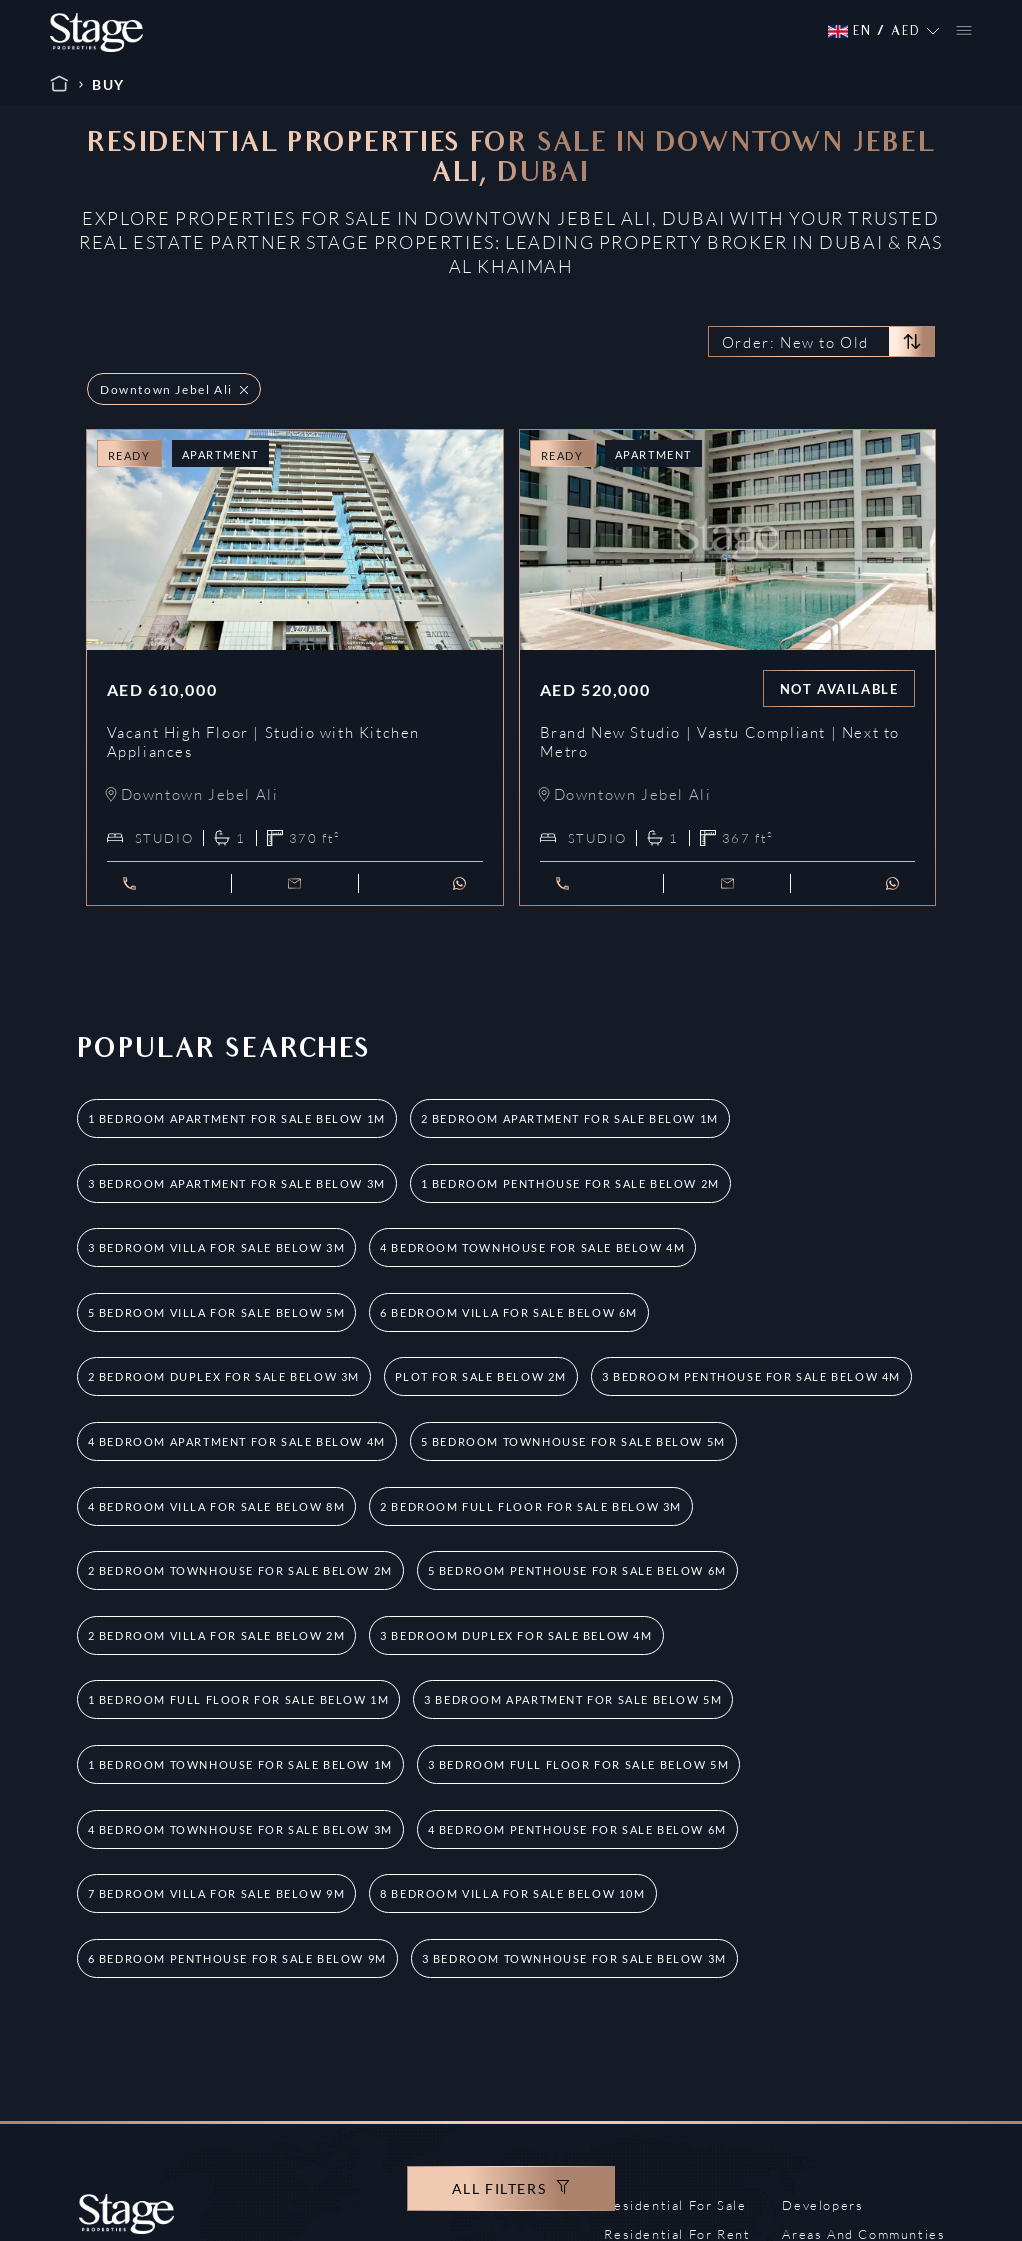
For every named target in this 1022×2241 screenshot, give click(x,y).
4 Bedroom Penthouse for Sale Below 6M (577, 1829)
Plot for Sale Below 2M (481, 1376)
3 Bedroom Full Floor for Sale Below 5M (579, 1764)
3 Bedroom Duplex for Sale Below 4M (516, 1635)
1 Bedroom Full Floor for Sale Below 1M (239, 1699)
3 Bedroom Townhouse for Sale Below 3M (574, 1958)
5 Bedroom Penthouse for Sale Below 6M (577, 1570)
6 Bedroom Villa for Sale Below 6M (509, 1312)
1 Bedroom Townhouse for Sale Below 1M (240, 1764)
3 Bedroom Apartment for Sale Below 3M (237, 1183)
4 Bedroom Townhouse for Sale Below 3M (240, 1829)
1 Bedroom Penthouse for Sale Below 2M (570, 1183)
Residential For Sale (675, 2205)
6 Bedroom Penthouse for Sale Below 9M (237, 1958)
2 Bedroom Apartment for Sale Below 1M (570, 1118)
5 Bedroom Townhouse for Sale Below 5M (573, 1441)
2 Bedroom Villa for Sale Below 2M (217, 1635)
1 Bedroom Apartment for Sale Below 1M (237, 1118)
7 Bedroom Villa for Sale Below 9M (217, 1893)
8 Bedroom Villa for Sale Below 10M (512, 1893)
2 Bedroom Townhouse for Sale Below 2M (240, 1570)
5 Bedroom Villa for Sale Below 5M (217, 1312)
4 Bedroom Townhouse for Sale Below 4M (532, 1247)
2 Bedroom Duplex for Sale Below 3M (224, 1376)
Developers (822, 2205)
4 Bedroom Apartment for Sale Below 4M (237, 1441)
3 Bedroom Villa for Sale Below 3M (217, 1247)
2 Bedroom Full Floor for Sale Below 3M (531, 1506)
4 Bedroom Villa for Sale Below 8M (217, 1506)
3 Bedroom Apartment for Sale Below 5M (573, 1699)
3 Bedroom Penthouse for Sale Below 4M (751, 1376)
